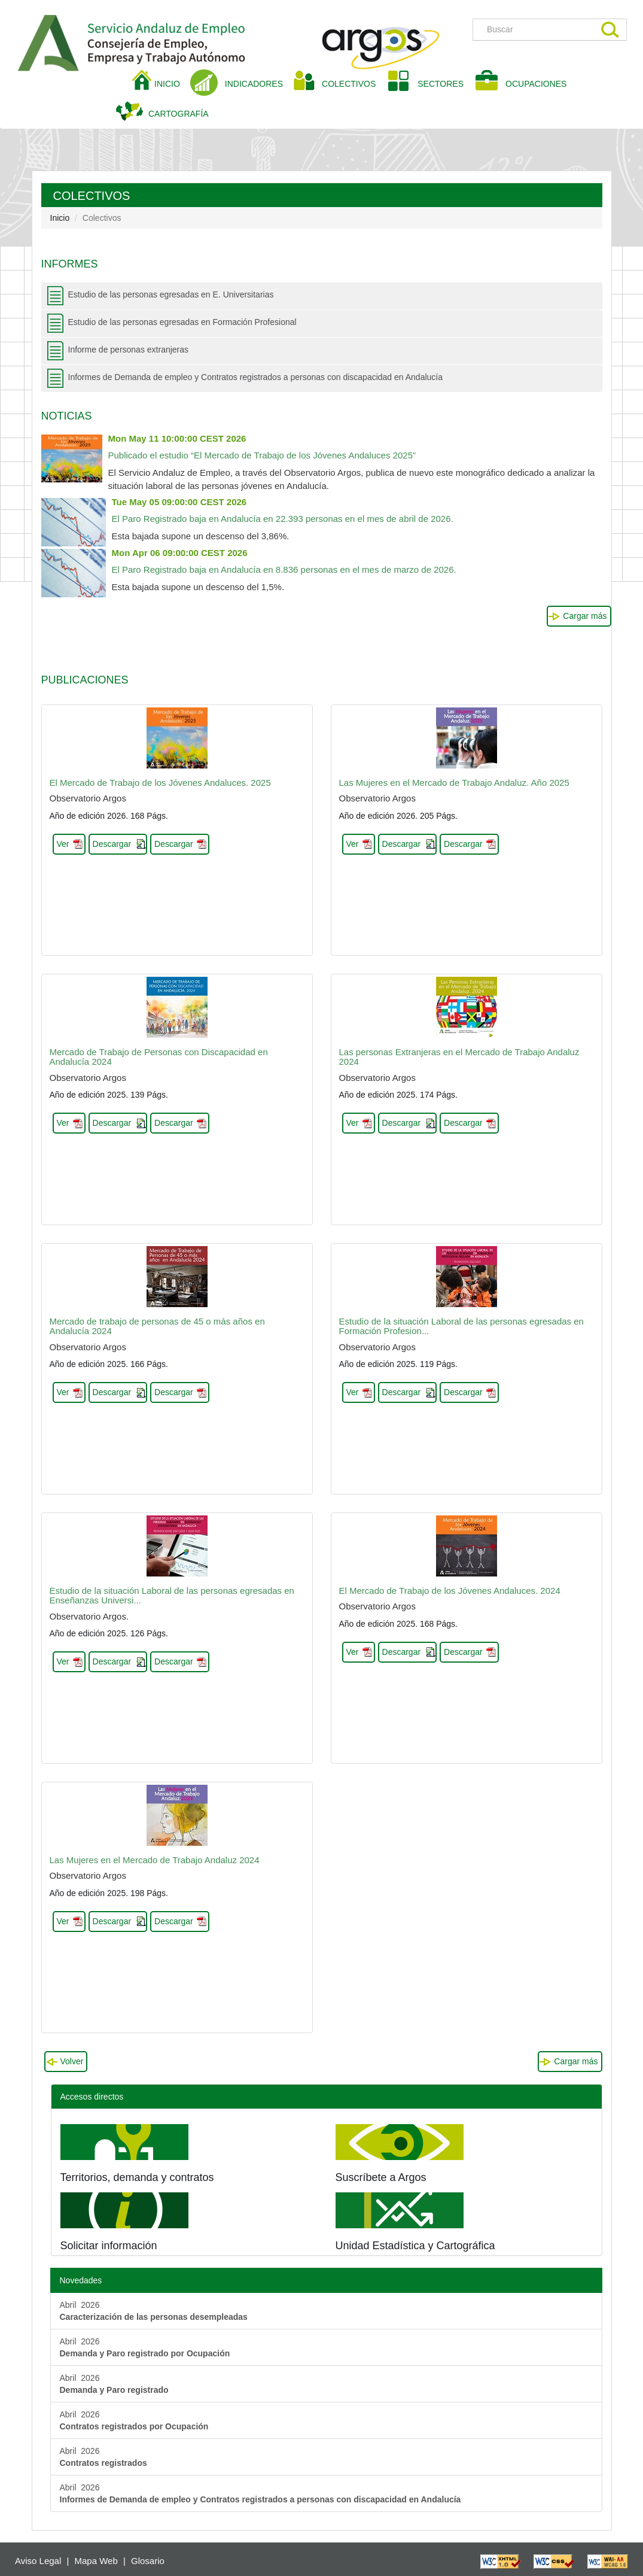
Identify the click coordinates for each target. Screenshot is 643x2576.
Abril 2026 (154, 2311)
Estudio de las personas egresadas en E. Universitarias (171, 294)
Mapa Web (96, 2561)
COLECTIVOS (353, 83)
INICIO (171, 83)
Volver (72, 2061)
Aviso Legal (38, 2561)
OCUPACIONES (535, 84)
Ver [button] (63, 844)
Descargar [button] (112, 844)
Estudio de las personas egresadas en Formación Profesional (182, 322)
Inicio (60, 218)
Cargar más (585, 616)
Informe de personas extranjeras (128, 349)
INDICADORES (254, 84)
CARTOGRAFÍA (178, 114)
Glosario (147, 2561)
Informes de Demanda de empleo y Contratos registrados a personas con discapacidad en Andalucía (255, 377)
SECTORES (441, 84)
